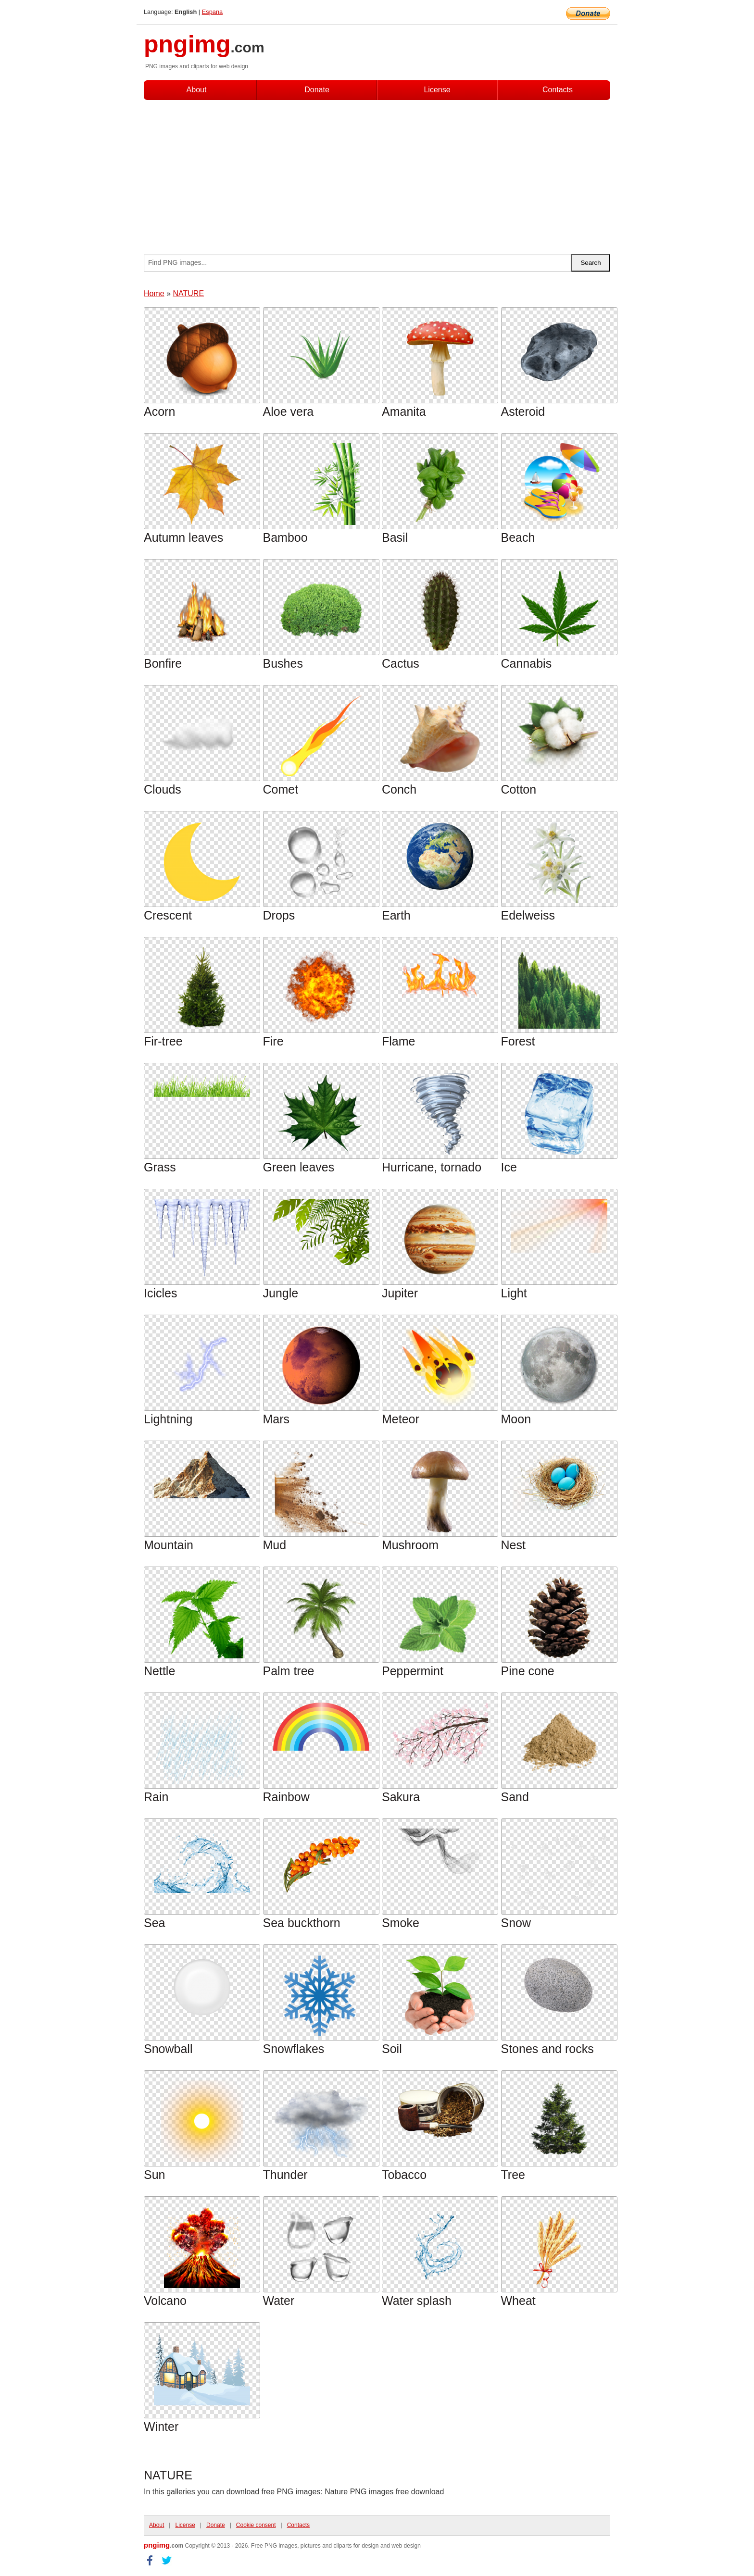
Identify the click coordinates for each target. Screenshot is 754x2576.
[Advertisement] (377, 172)
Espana (212, 11)
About (197, 90)
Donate (316, 90)
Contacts (557, 90)
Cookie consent (256, 2525)
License (437, 90)
